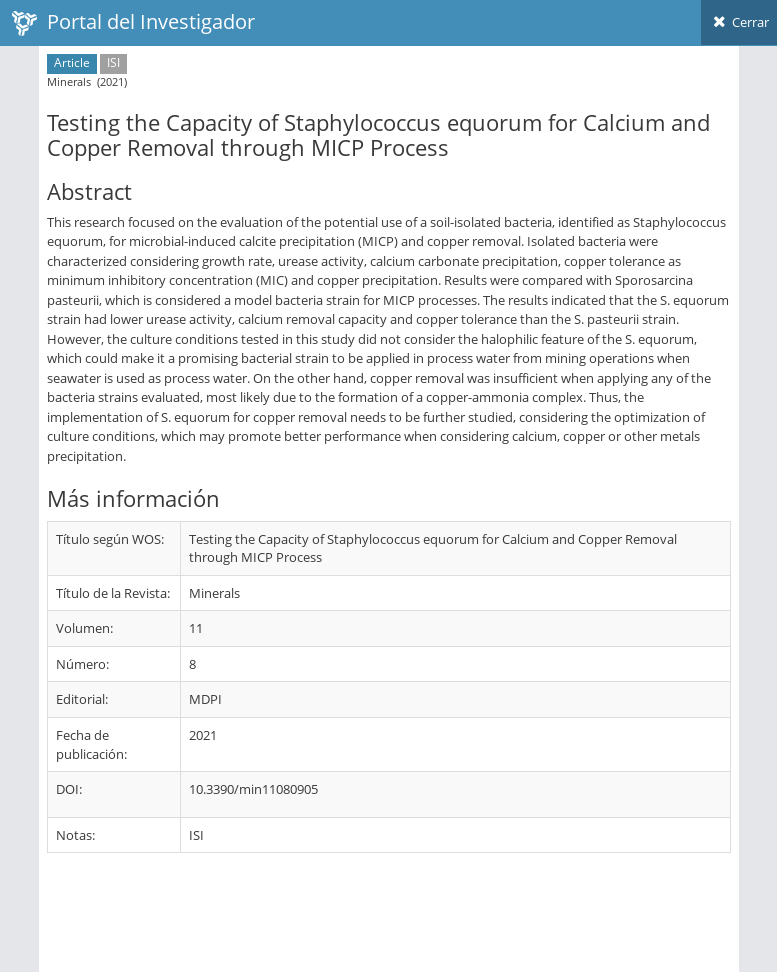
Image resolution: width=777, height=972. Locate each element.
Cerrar (739, 22)
